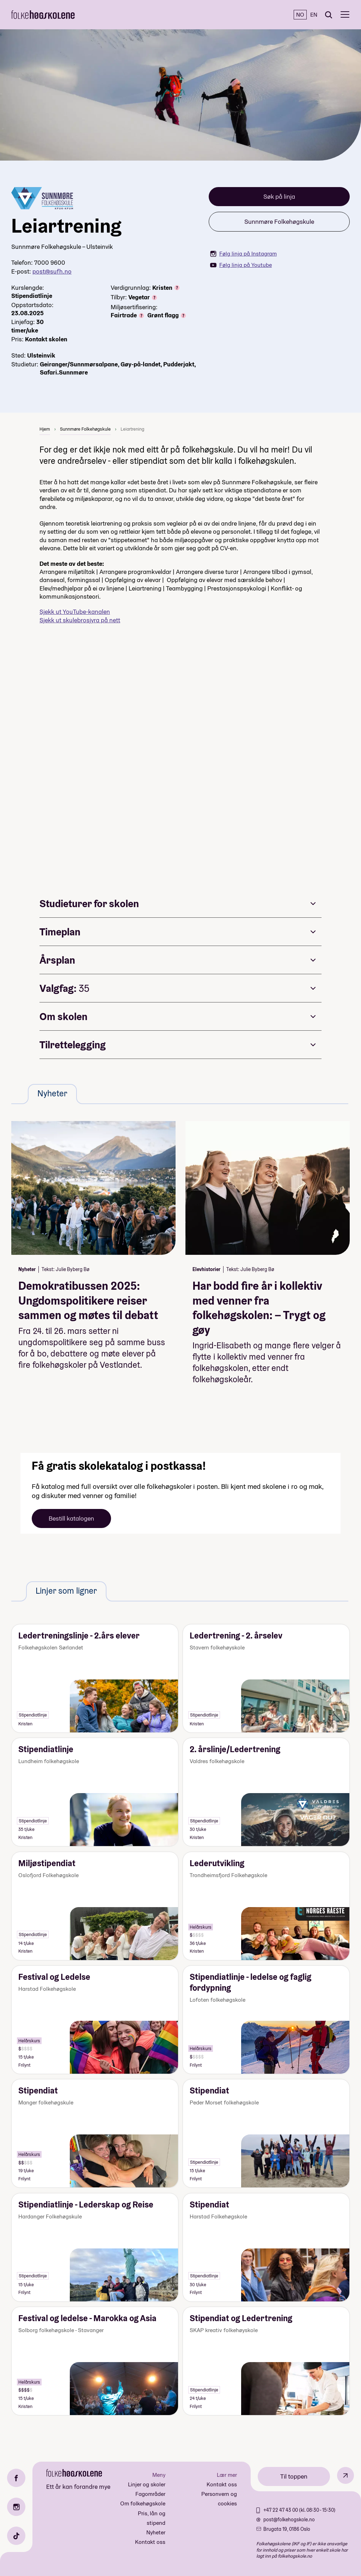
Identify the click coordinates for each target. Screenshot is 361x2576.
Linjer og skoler (146, 2484)
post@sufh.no (52, 271)
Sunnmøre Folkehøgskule (279, 221)
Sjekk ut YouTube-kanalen (74, 611)
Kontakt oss (150, 2542)
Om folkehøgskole (142, 2503)
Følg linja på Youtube (241, 265)
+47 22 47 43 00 (281, 2510)
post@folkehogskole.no (289, 2519)
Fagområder (150, 2494)
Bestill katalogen (71, 1518)
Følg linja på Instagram (243, 253)
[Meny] (345, 14)
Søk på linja (279, 196)
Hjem (44, 429)
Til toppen (293, 2476)
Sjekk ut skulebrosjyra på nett (79, 620)
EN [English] (313, 14)
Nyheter (155, 2532)
